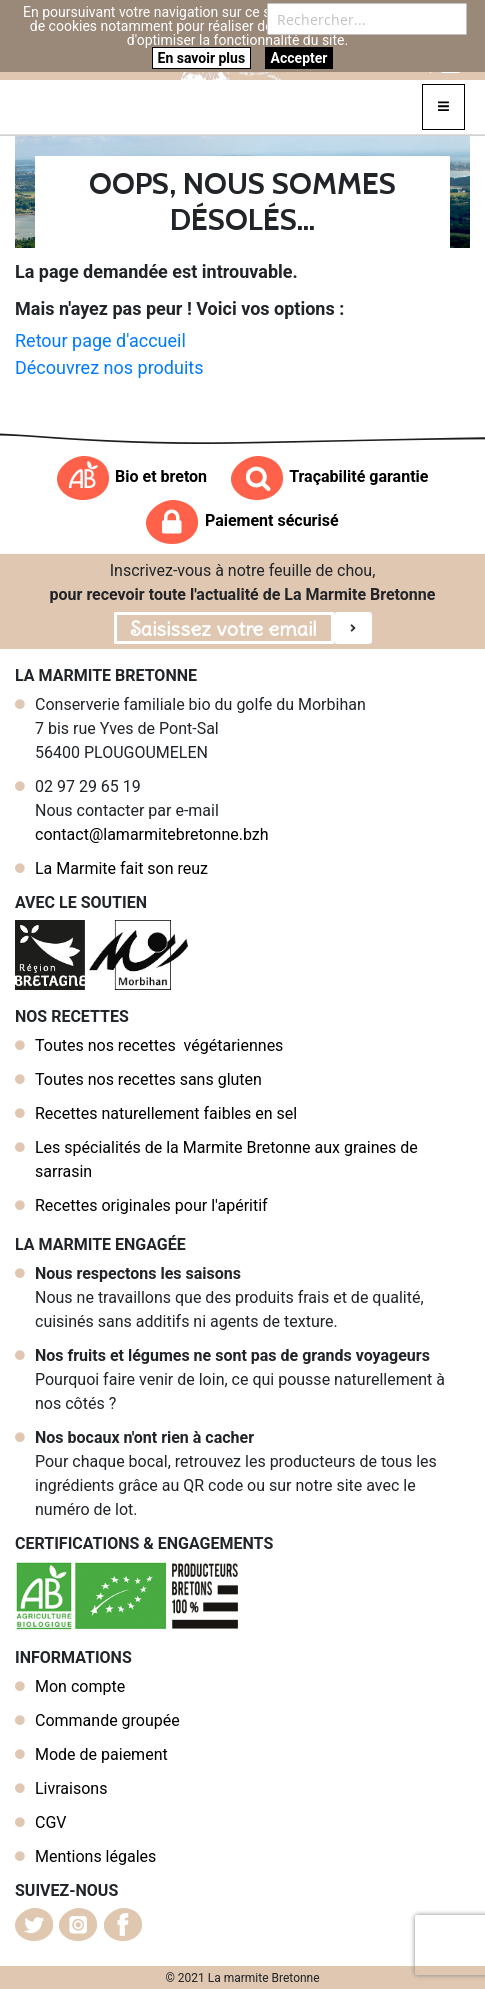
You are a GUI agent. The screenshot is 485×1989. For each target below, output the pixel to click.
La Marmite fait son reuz (121, 868)
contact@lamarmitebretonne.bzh (152, 834)
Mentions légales (95, 1856)
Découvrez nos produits (109, 367)
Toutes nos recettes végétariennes (159, 1045)
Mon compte (80, 1686)
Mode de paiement (101, 1754)
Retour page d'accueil (100, 340)
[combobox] (367, 19)
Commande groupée (107, 1720)
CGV (51, 1822)
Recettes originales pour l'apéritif (151, 1205)
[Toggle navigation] (443, 106)
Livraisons (71, 1788)
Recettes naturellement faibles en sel (166, 1113)
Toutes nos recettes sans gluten (148, 1079)
